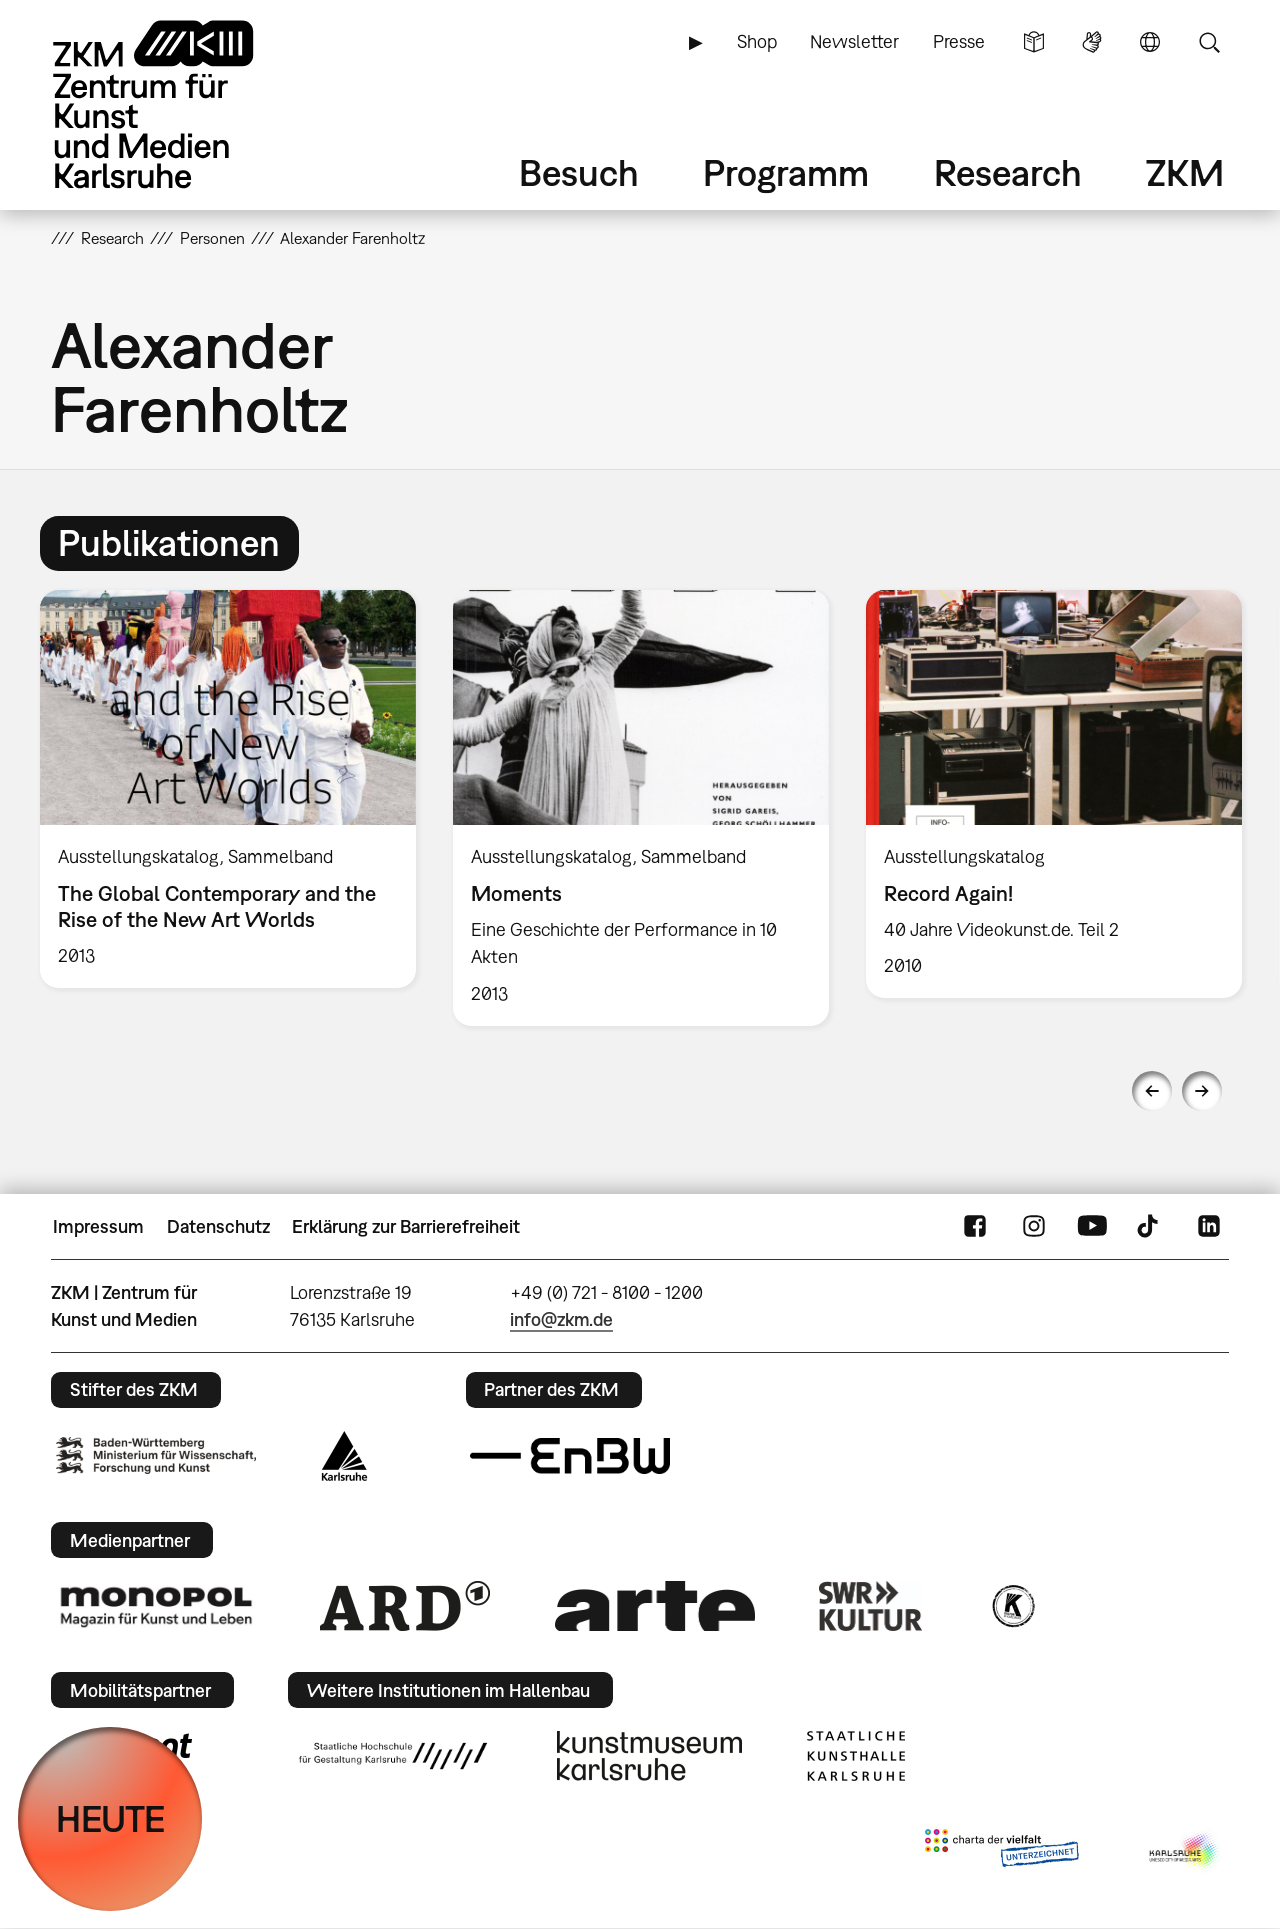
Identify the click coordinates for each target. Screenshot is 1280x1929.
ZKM (1185, 172)
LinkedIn (1209, 1227)
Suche (1209, 42)
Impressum (98, 1226)
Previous (1152, 1091)
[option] (228, 789)
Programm (786, 172)
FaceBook (975, 1227)
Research (1008, 172)
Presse (959, 41)
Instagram (1034, 1227)
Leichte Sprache (1034, 42)
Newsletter (854, 41)
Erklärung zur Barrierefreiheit (406, 1226)
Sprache (1150, 42)
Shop (757, 41)
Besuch (579, 172)
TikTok (1150, 1227)
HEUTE (110, 1818)
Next (1202, 1091)
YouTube (1092, 1227)
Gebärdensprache (1092, 42)
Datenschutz (218, 1226)
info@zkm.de (561, 1319)
